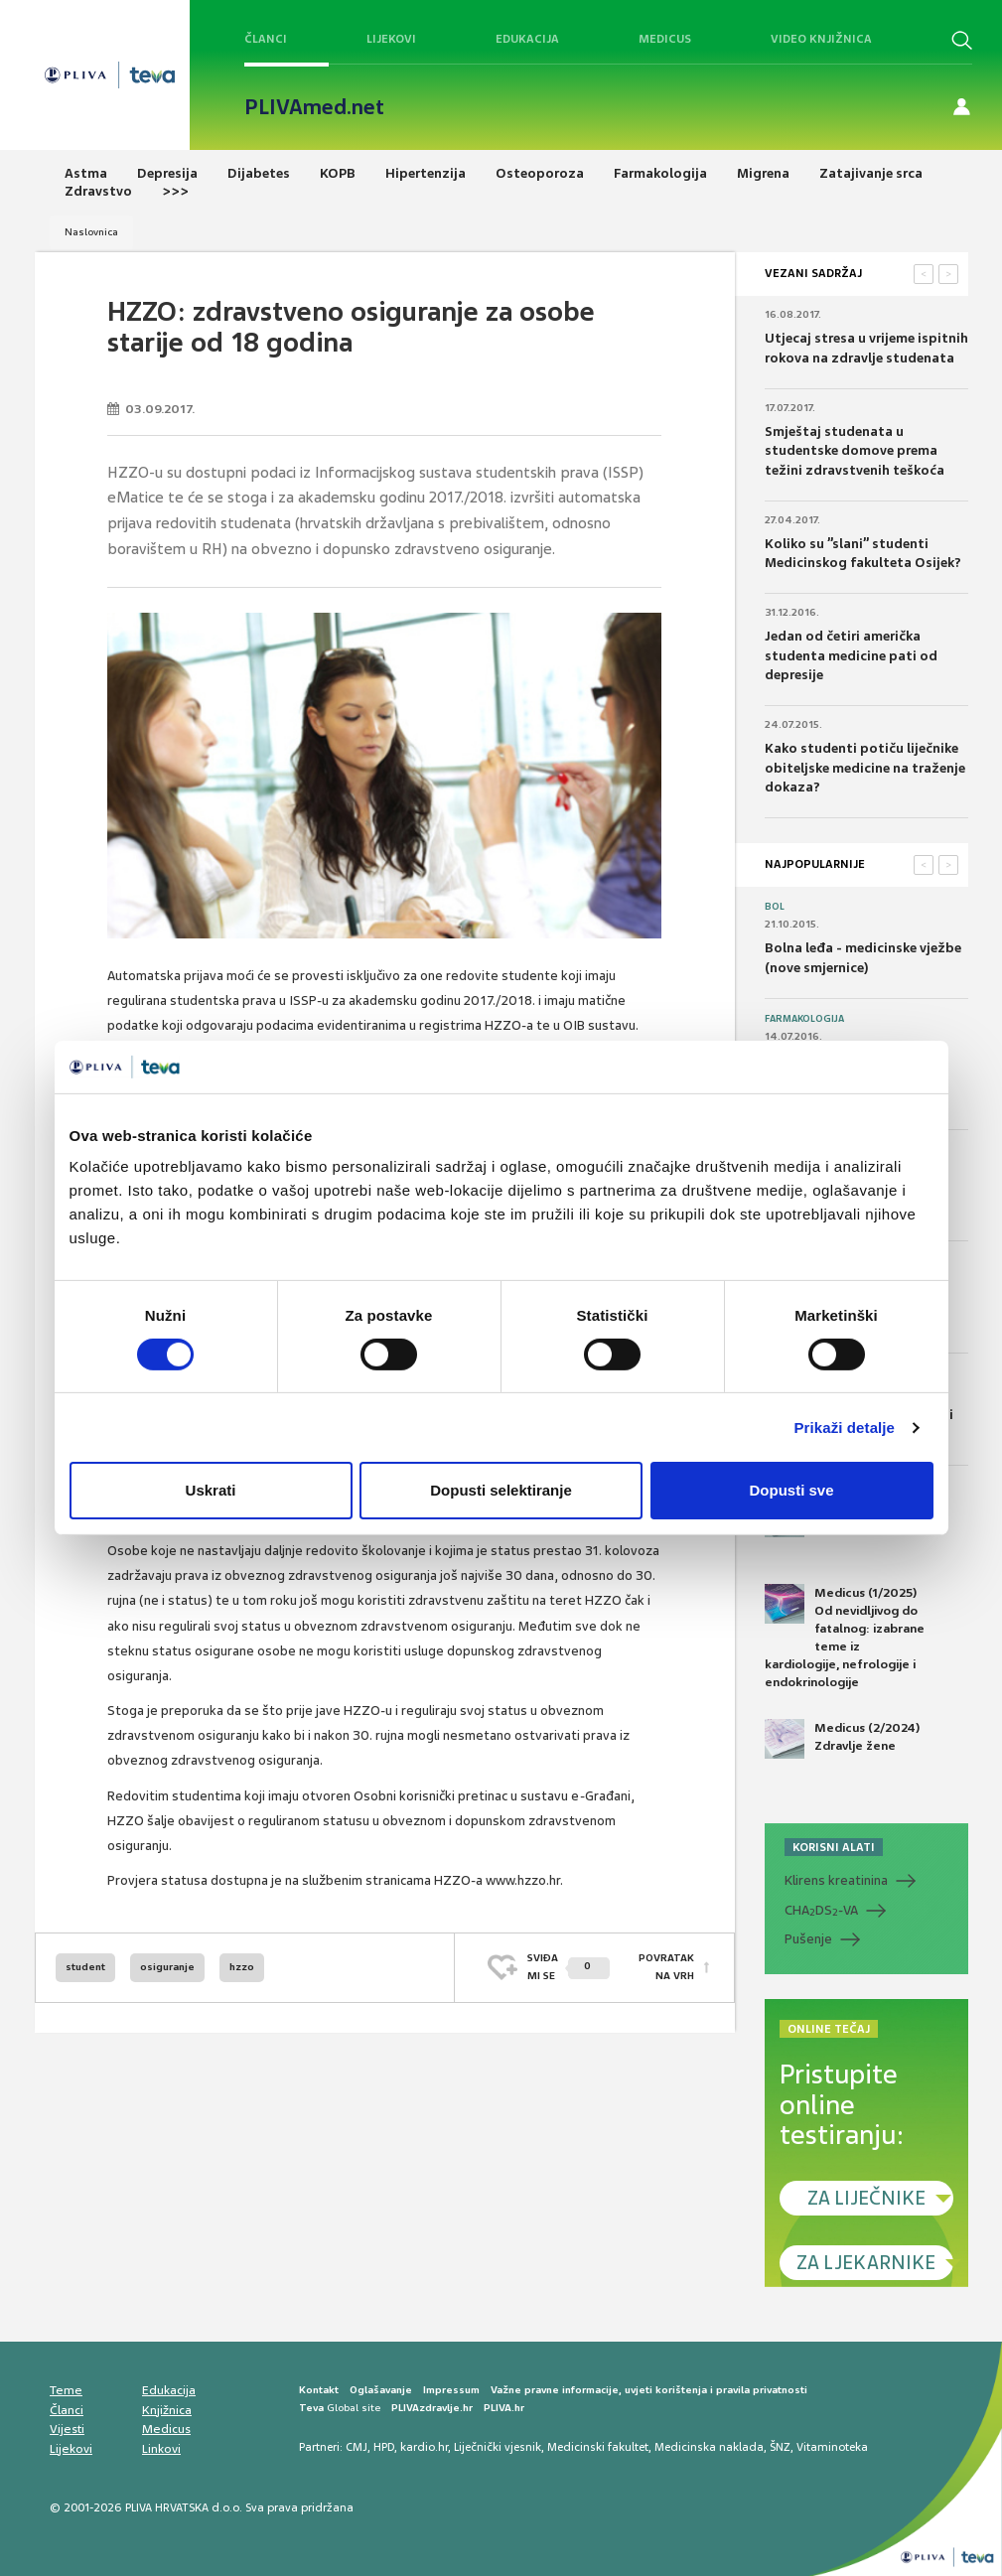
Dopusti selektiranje (501, 1490)
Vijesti (67, 2429)
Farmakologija (804, 1019)
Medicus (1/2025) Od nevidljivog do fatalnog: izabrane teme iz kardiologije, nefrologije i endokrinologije (845, 1637)
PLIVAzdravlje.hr (432, 2407)
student (85, 1966)
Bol (775, 907)
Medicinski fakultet (597, 2447)
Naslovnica (91, 231)
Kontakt (319, 2389)
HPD (383, 2447)
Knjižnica (167, 2410)
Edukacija (527, 39)
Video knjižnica (821, 39)
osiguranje (167, 1966)
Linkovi (161, 2449)
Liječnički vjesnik (497, 2447)
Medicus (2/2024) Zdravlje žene (842, 1739)
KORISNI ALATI (833, 1847)
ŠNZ (780, 2447)
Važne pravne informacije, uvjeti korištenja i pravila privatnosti (649, 2389)
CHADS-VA (821, 1911)
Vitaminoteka (832, 2447)
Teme (66, 2390)
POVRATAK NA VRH (666, 1966)
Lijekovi (391, 39)
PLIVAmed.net (314, 107)
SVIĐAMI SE (568, 1966)
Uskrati (211, 1490)
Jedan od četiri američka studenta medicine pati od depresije (851, 655)
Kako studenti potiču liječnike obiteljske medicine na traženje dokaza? (865, 767)
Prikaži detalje (845, 1427)
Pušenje (808, 1939)
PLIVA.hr (504, 2407)
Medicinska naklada (709, 2447)
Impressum (451, 2389)
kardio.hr (424, 2447)
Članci (265, 39)
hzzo (241, 1966)
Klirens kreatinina (836, 1880)
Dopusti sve (791, 1490)
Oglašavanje (381, 2389)
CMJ (356, 2447)
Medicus (665, 39)
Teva (311, 2407)
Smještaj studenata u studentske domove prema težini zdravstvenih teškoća (854, 451)
